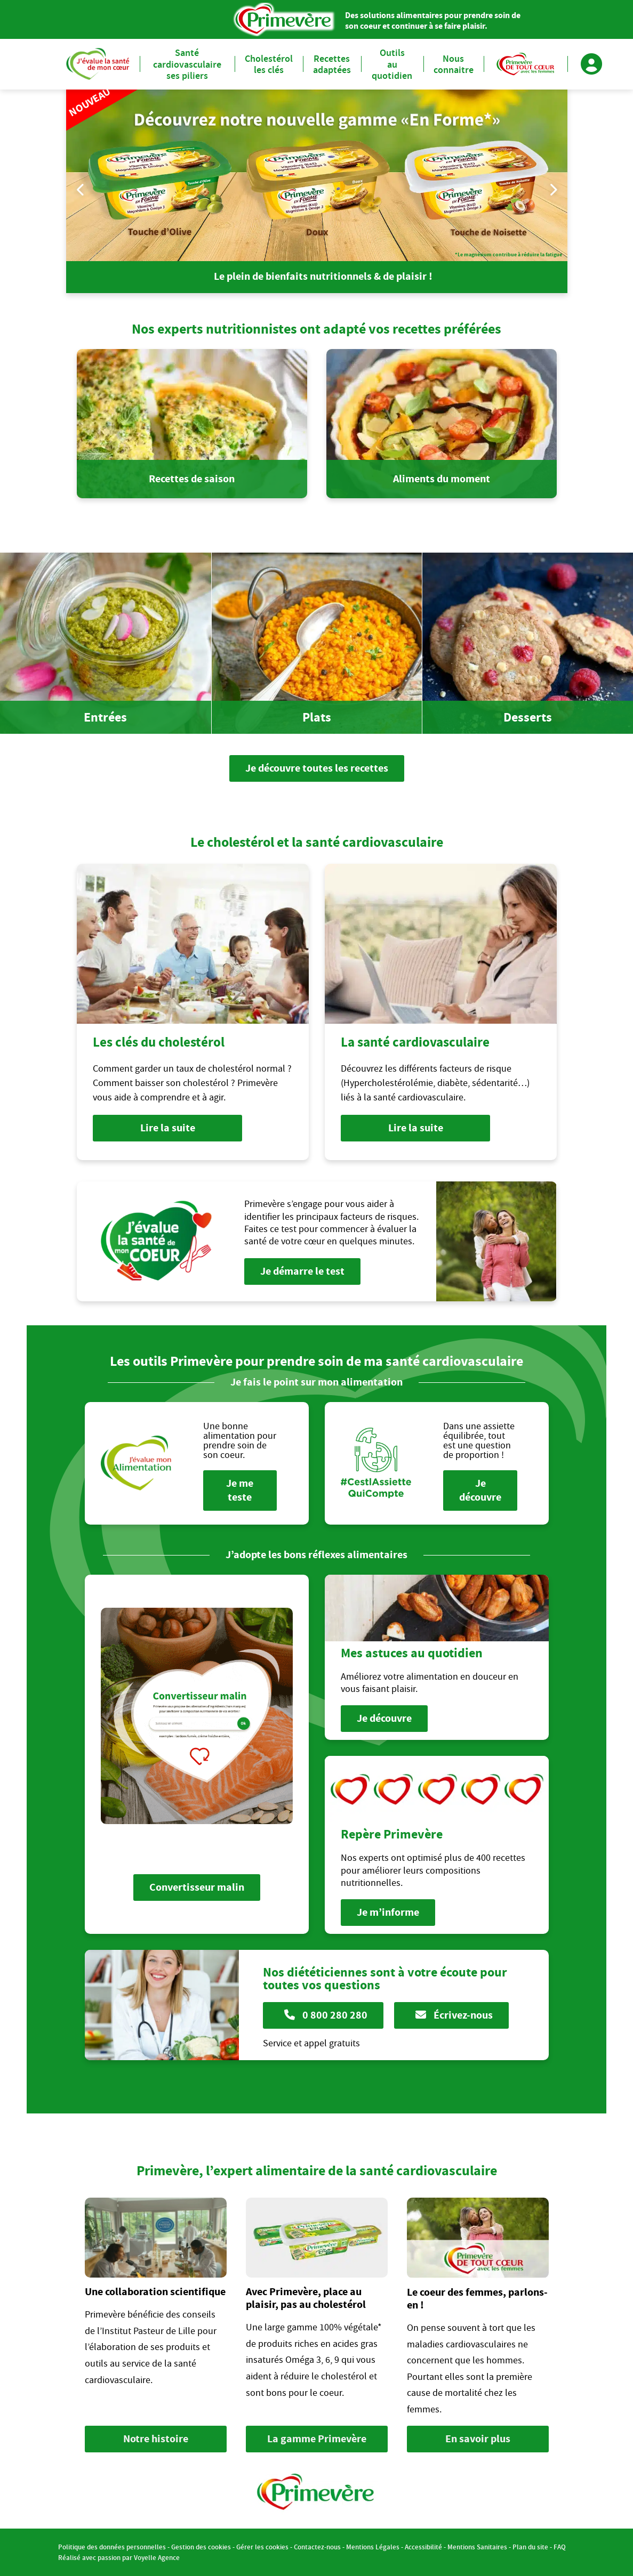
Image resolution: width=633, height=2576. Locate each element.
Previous (80, 189)
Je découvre (480, 1490)
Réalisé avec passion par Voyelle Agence (119, 2557)
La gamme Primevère (316, 2439)
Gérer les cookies (262, 2546)
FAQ (560, 2546)
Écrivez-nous (454, 2015)
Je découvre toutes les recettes (316, 768)
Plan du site (530, 2546)
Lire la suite (167, 1128)
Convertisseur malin (196, 1887)
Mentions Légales (372, 2546)
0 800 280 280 (325, 2015)
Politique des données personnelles (112, 2546)
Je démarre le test (302, 1271)
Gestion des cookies (201, 2546)
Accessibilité (423, 2546)
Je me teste (239, 1490)
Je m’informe (388, 1912)
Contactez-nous (317, 2546)
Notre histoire (155, 2439)
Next (552, 189)
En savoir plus (477, 2439)
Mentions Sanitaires (477, 2546)
